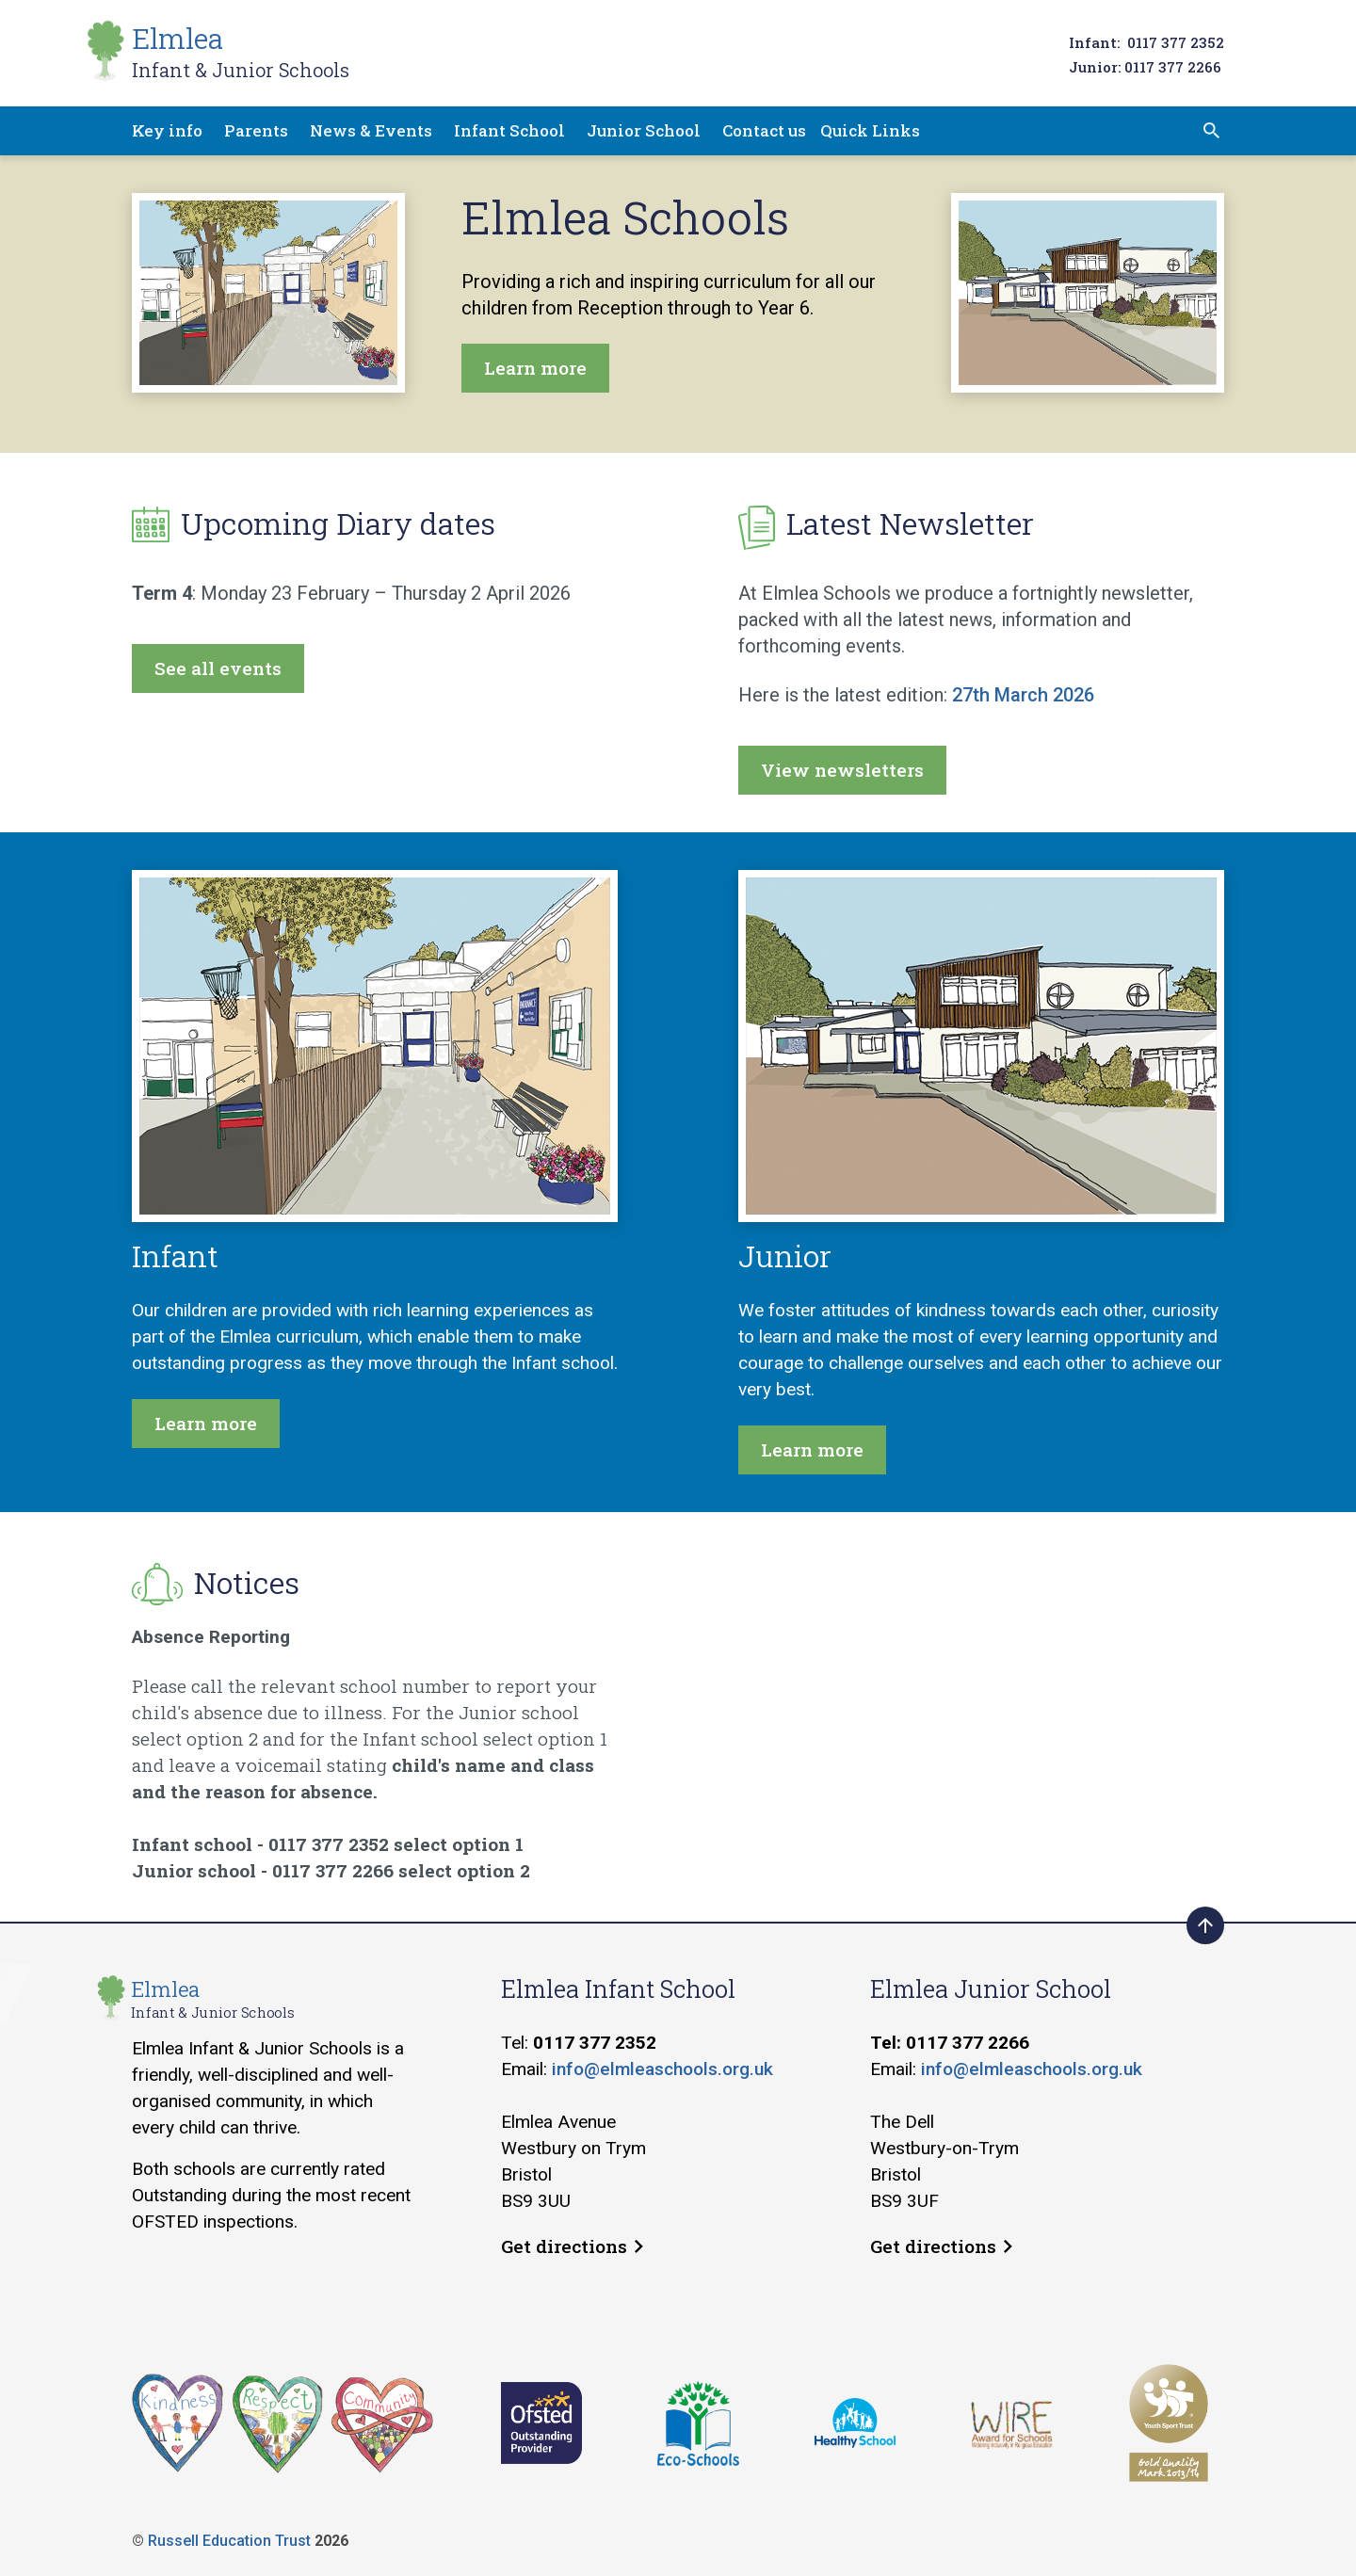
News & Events (371, 130)
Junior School (644, 130)
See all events (218, 668)
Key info (167, 130)
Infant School (509, 130)
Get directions (572, 2246)
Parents (256, 130)
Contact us (764, 130)
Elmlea (240, 51)
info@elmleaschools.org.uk (662, 2069)
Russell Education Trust (229, 2541)
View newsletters (842, 769)
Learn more (535, 367)
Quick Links (870, 130)
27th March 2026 (1023, 695)
